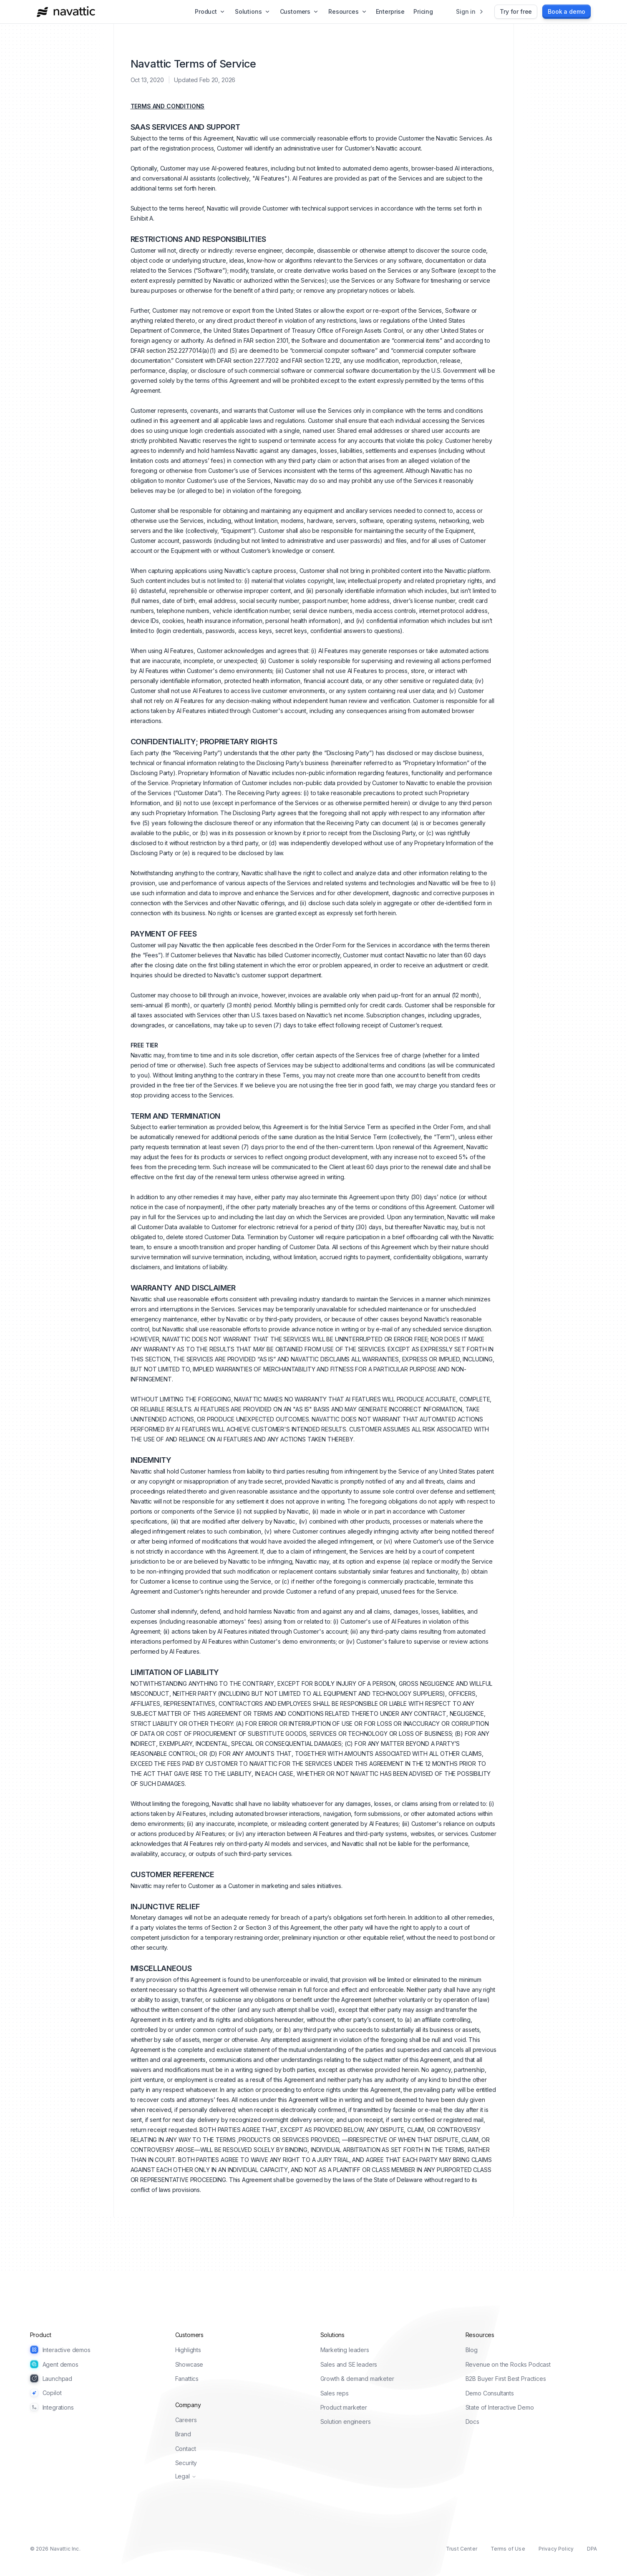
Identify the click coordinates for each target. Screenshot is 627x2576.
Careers (186, 2419)
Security (186, 2462)
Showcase (189, 2364)
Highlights (188, 2349)
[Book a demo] (566, 12)
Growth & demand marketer (357, 2378)
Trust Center (461, 2549)
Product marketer (343, 2407)
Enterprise (390, 11)
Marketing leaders (344, 2349)
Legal (185, 2476)
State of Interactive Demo (500, 2407)
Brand (183, 2434)
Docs (472, 2421)
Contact (185, 2448)
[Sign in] (470, 12)
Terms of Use (508, 2549)
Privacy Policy (556, 2549)
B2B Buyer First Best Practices (506, 2378)
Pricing (423, 11)
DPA (592, 2549)
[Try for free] (515, 12)
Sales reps (334, 2393)
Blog (472, 2349)
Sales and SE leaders (349, 2364)
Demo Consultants (490, 2393)
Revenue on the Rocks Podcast (508, 2364)
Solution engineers (345, 2421)
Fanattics (187, 2378)
